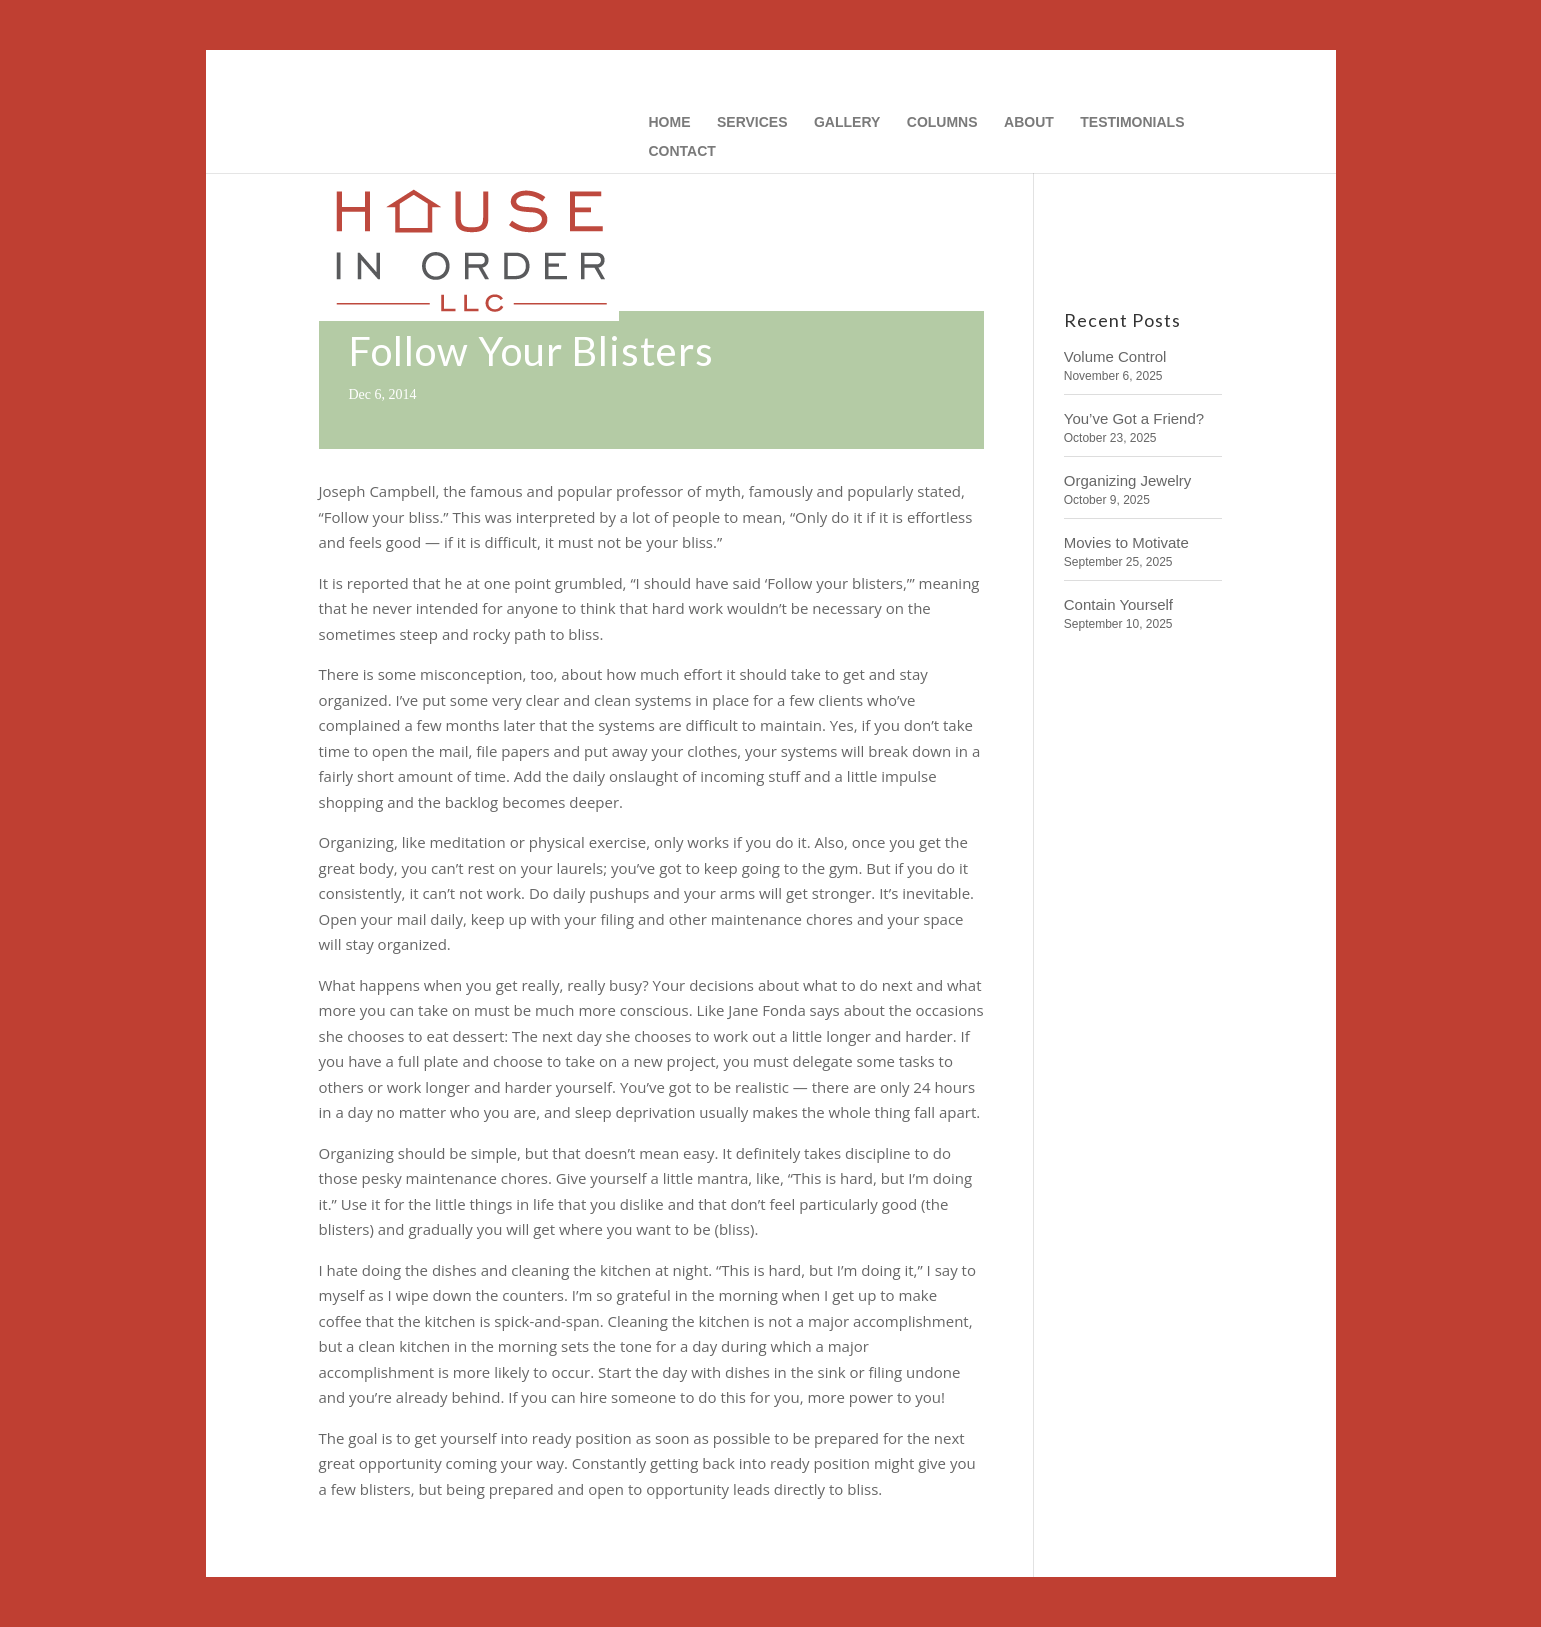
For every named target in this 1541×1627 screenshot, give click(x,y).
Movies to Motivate (1126, 542)
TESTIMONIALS (1132, 122)
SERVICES (752, 122)
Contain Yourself (1118, 604)
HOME (670, 122)
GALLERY (847, 122)
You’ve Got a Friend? (1134, 418)
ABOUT (1029, 122)
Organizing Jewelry (1128, 480)
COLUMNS (942, 122)
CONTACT (682, 151)
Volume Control (1115, 356)
